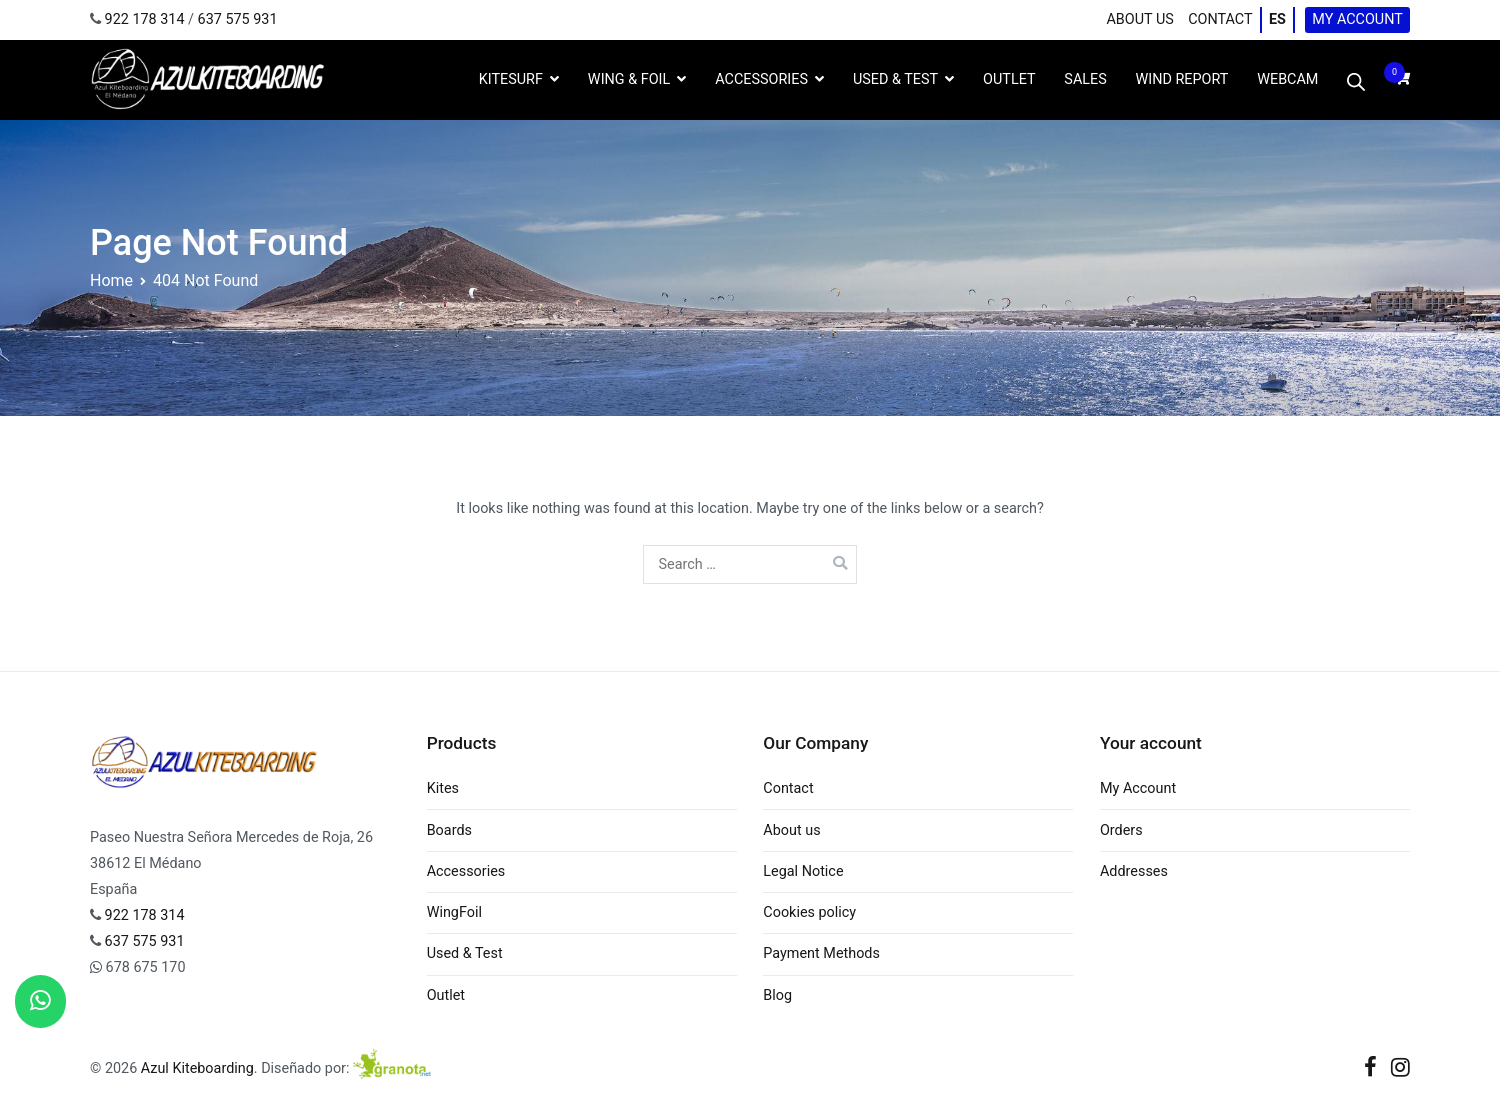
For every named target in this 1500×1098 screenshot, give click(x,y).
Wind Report (1182, 79)
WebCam (1287, 79)
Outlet (446, 995)
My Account (1357, 19)
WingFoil (454, 912)
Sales (1085, 79)
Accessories (761, 79)
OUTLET (1009, 79)
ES (1277, 19)
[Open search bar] (1356, 80)
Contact (1220, 19)
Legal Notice (803, 871)
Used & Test (895, 79)
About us (1139, 19)
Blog (777, 995)
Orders (1121, 830)
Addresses (1134, 871)
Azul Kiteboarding (197, 1068)
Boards (449, 830)
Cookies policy (809, 912)
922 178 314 (145, 19)
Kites (443, 788)
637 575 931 (238, 19)
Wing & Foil (629, 79)
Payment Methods (821, 953)
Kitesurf (511, 79)
